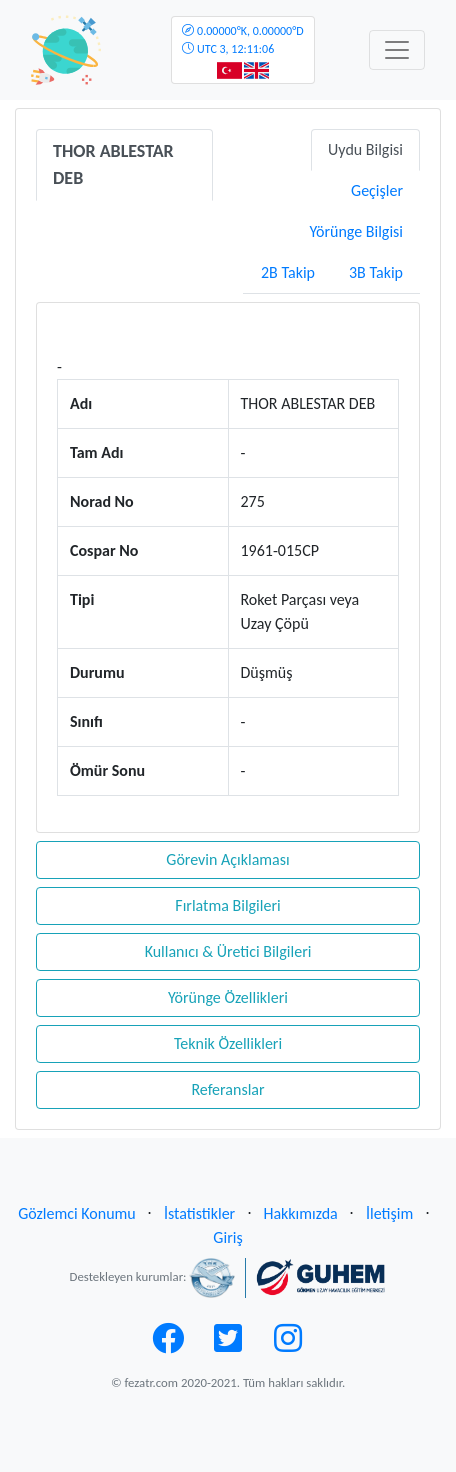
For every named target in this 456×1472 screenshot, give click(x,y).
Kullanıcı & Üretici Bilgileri (228, 951)
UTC (242, 40)
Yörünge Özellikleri (228, 997)
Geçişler (377, 190)
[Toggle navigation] (397, 50)
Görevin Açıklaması (227, 859)
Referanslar (227, 1089)
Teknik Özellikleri (228, 1043)
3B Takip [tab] (376, 272)
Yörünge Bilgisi (356, 231)
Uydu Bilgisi (365, 149)
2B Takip (288, 272)
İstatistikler (199, 1213)
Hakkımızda (300, 1213)
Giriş (227, 1237)
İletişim (389, 1213)
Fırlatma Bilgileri (227, 905)
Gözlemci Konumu (77, 1213)
